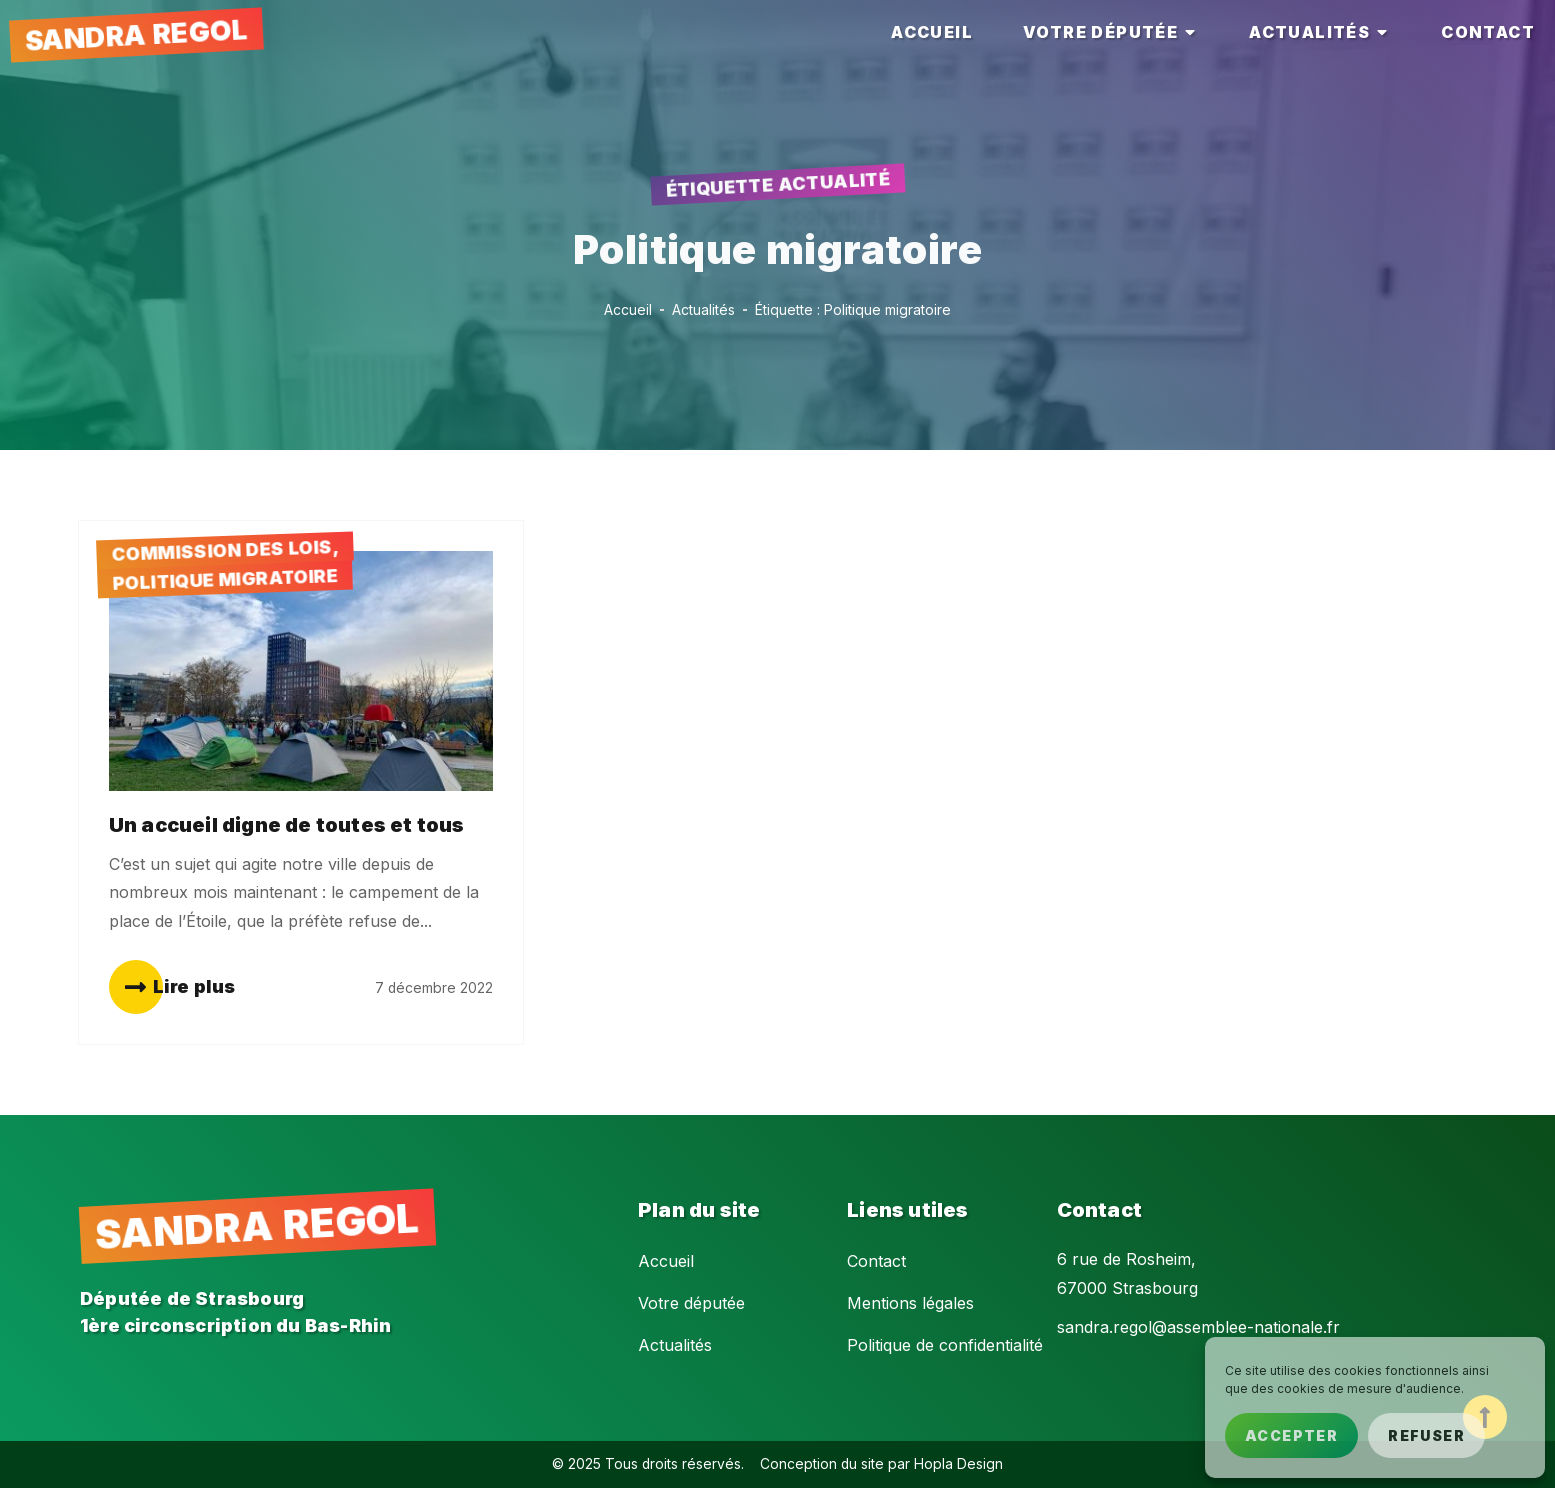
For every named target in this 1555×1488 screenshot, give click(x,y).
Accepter (1291, 1435)
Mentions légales (910, 1303)
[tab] (932, 32)
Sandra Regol (136, 35)
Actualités (675, 1345)
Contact (876, 1261)
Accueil (666, 1261)
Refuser (1426, 1435)
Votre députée (691, 1303)
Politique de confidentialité (945, 1345)
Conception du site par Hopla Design (881, 1464)
